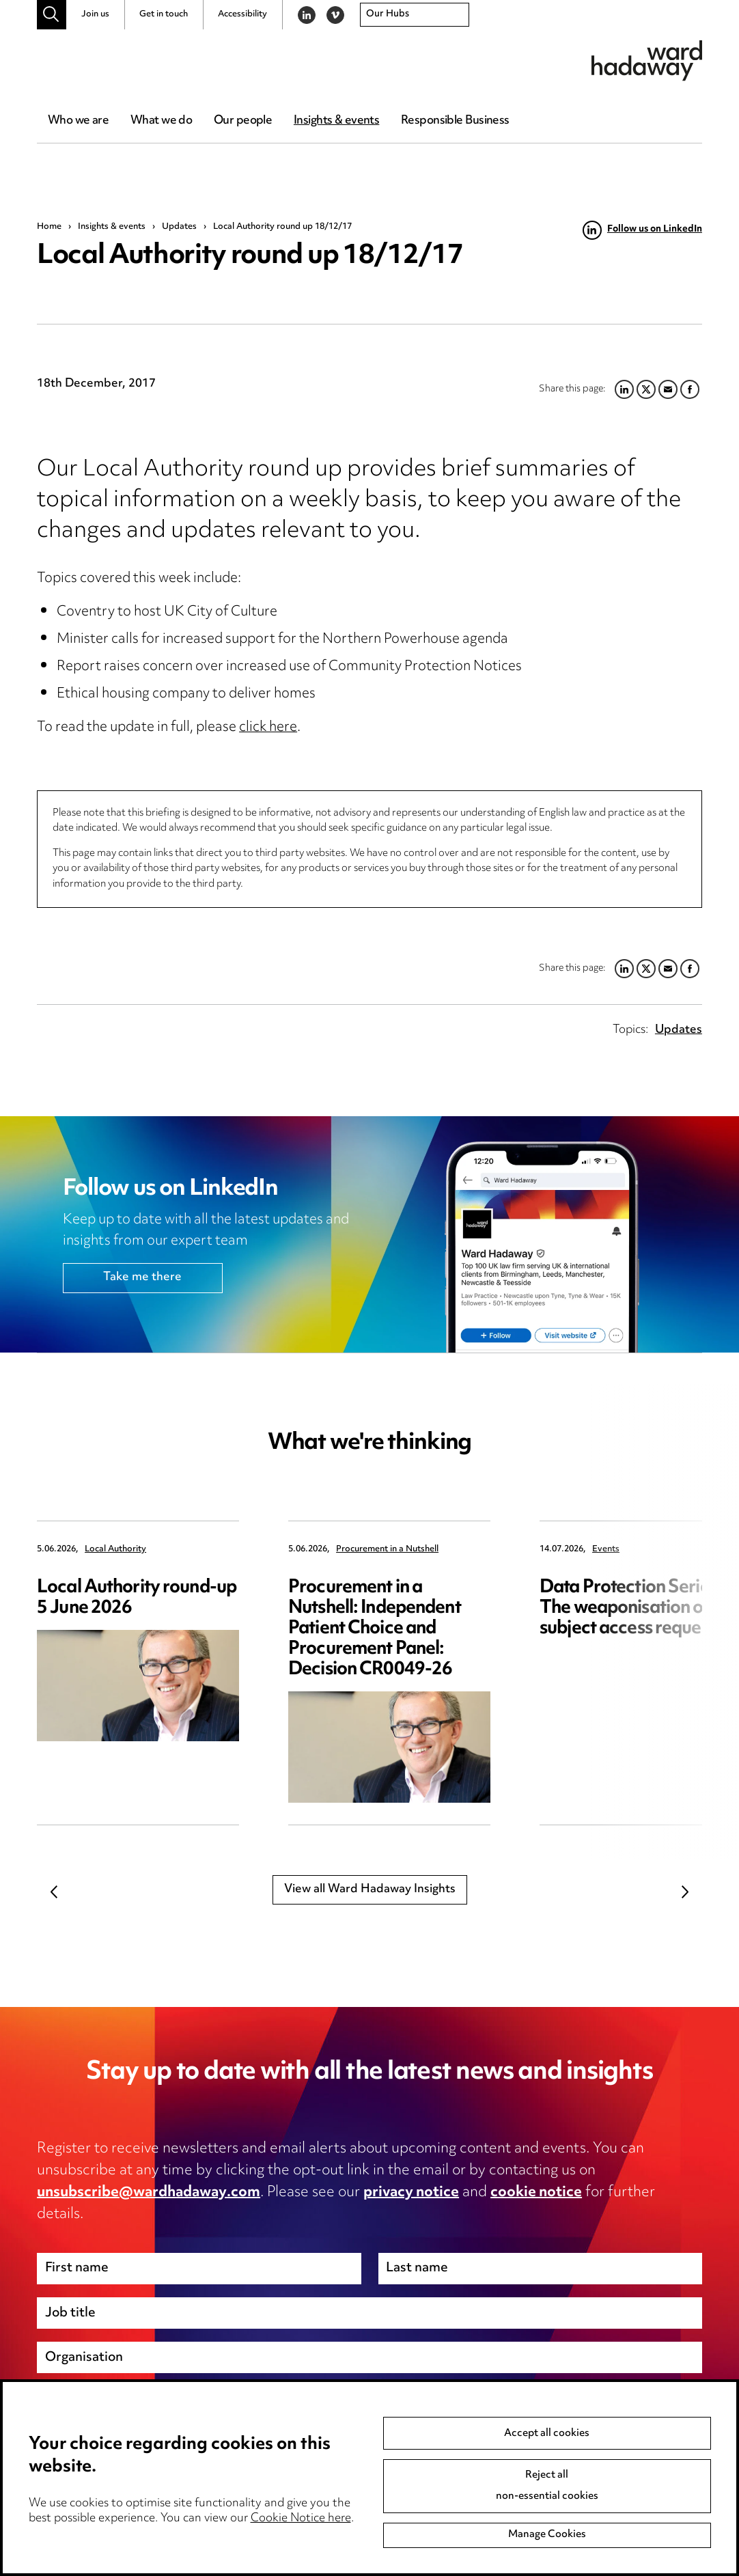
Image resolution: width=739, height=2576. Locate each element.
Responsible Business (455, 121)
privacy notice (411, 2193)
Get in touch (163, 14)
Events (605, 1549)
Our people (243, 121)
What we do (161, 121)
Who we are (78, 121)
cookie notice (536, 2193)
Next (685, 1892)
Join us (95, 14)
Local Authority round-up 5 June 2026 (136, 1598)
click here (268, 728)
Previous (54, 1892)
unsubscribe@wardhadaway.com (148, 2193)
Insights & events (336, 121)
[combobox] (414, 15)
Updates (179, 227)
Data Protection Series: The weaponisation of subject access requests (631, 1608)
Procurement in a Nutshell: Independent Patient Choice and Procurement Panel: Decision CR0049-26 (374, 1629)
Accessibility (242, 14)
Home (49, 227)
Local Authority (115, 1549)
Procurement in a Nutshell (387, 1549)
